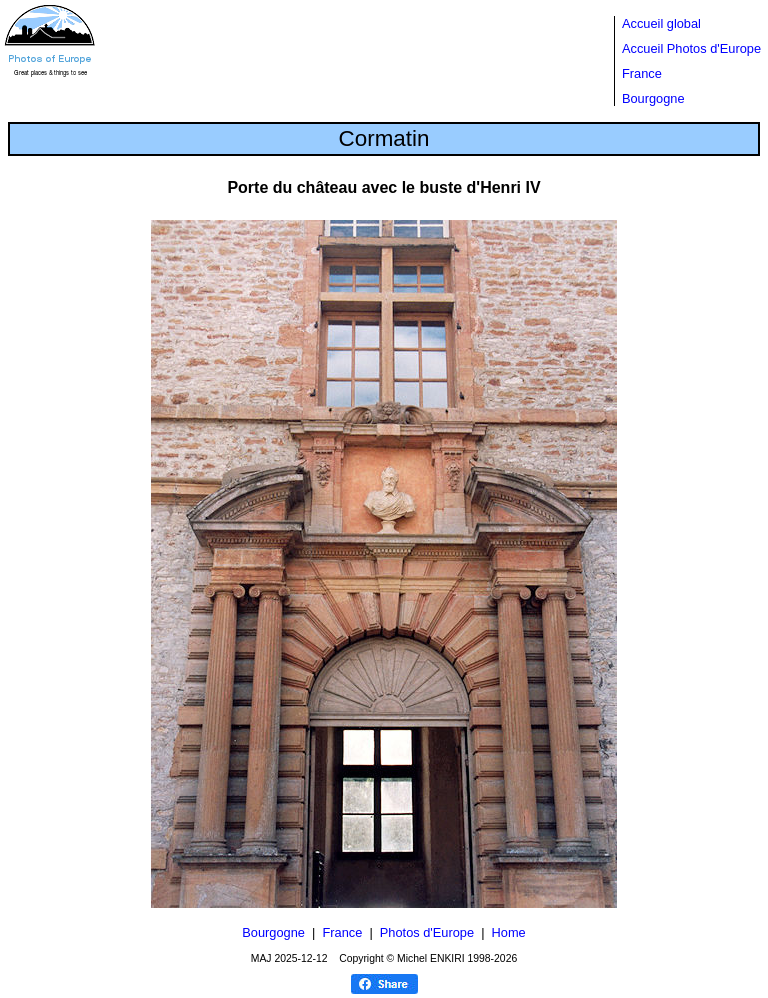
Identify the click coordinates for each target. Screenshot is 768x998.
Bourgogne (653, 98)
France (642, 73)
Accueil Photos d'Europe (691, 48)
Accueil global (661, 23)
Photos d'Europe (427, 932)
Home (509, 932)
